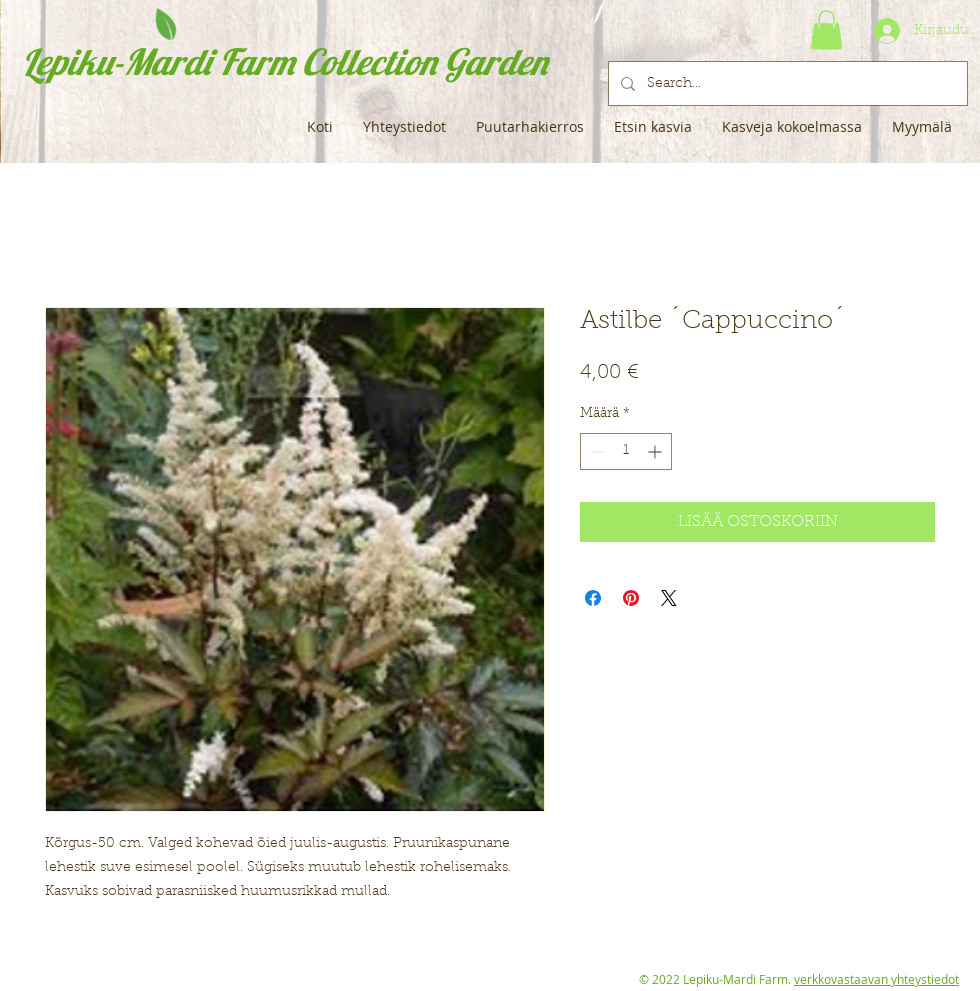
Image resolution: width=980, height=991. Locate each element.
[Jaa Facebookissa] (593, 598)
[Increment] (656, 451)
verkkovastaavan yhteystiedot (876, 979)
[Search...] (786, 83)
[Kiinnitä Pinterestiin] (631, 598)
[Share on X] (669, 598)
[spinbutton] (626, 451)
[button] (826, 29)
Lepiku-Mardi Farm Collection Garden (284, 61)
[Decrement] (595, 451)
